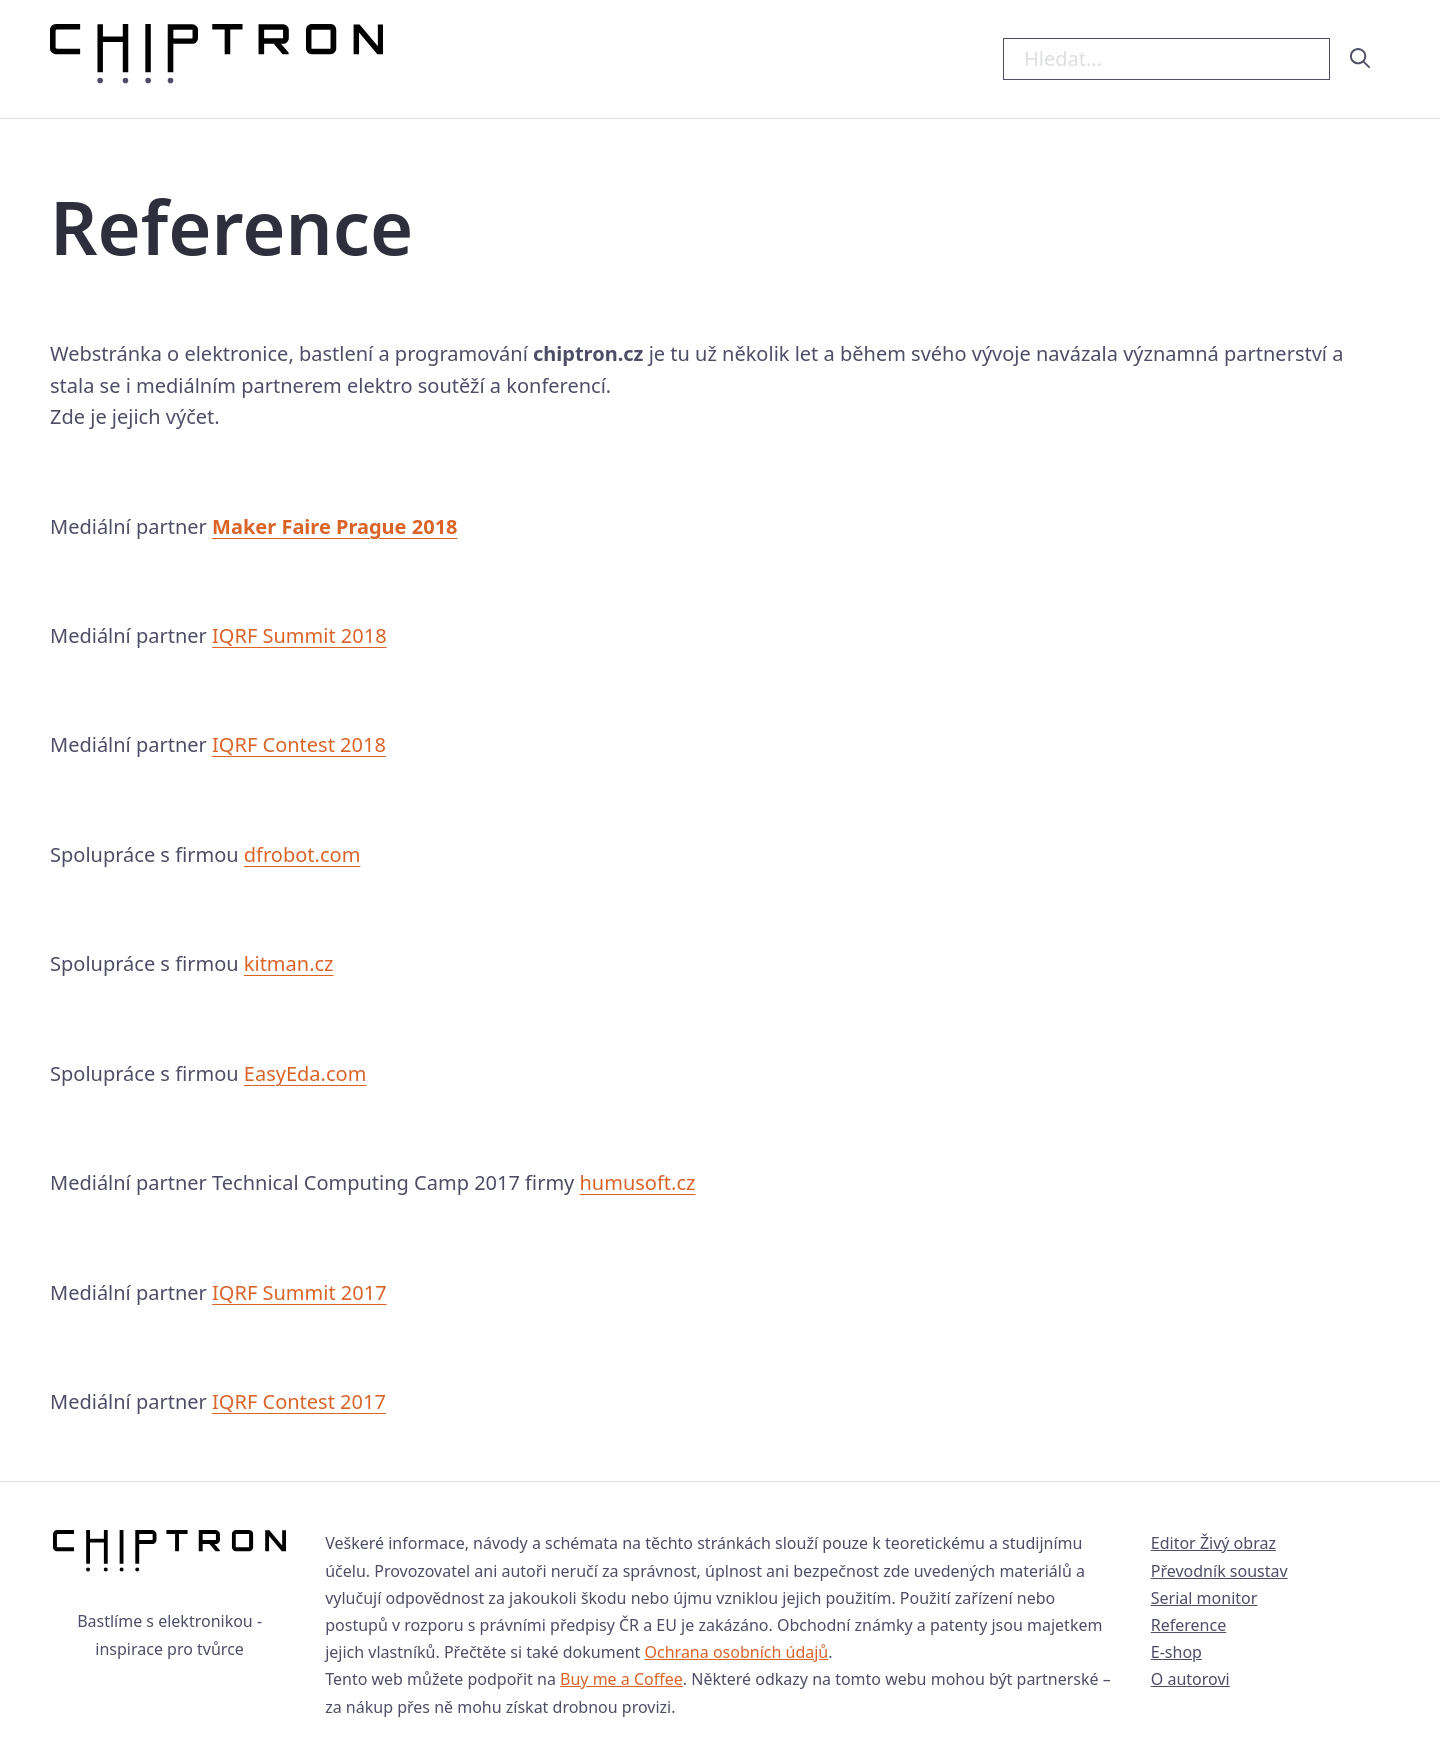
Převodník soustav (1219, 1571)
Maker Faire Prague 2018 (334, 526)
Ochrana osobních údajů (737, 1652)
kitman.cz (289, 963)
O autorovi (1190, 1679)
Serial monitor (1204, 1598)
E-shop (1176, 1652)
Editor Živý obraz (1213, 1543)
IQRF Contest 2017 (299, 1401)
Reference (1188, 1625)
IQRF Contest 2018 (299, 744)
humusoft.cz (638, 1182)
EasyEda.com (305, 1073)
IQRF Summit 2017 (299, 1292)
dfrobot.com (302, 854)
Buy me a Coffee (621, 1679)
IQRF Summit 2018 (299, 635)
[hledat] (1360, 58)
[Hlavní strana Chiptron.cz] (216, 59)
